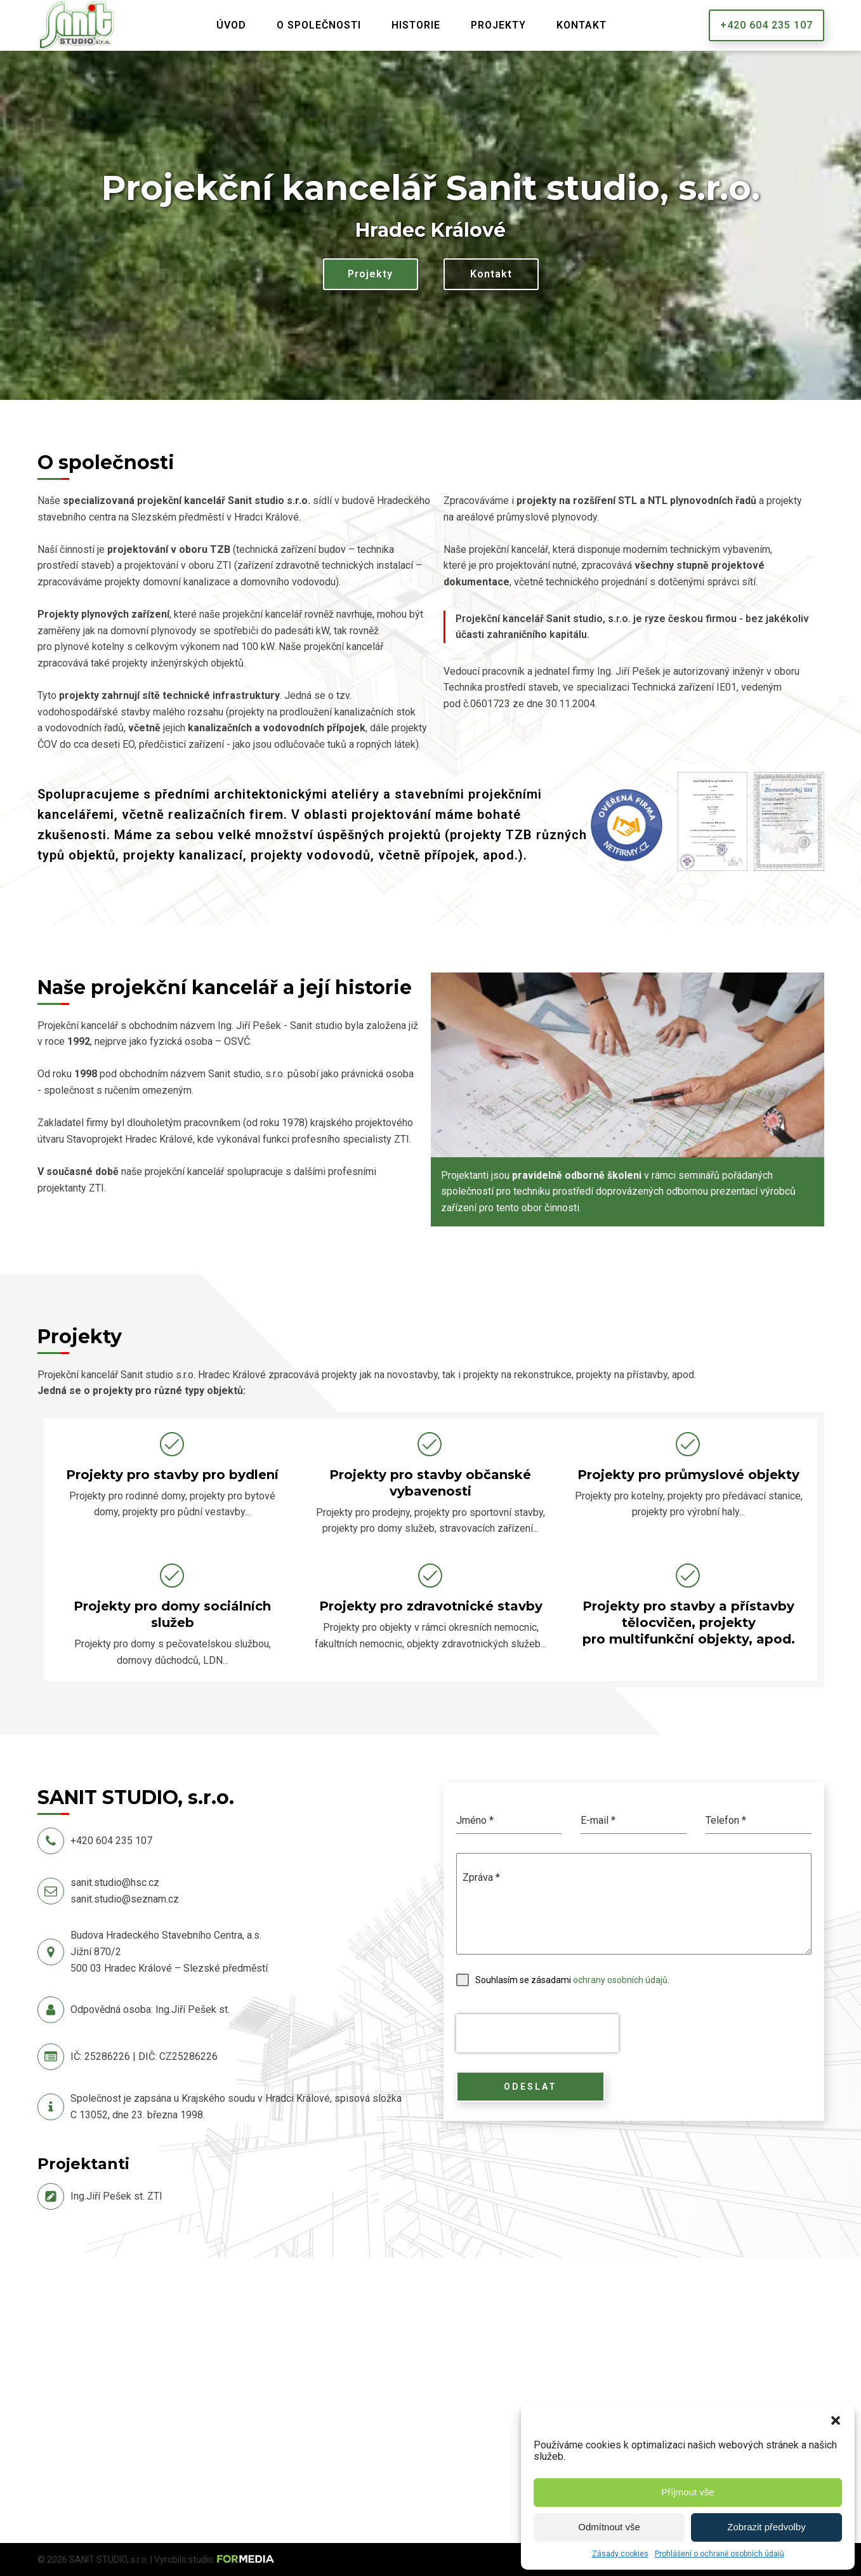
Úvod (231, 25)
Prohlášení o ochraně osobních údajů (719, 2553)
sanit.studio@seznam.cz (124, 1899)
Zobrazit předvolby (766, 2526)
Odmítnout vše (609, 2526)
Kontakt (581, 25)
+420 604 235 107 (766, 25)
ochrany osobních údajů (620, 1980)
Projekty (498, 25)
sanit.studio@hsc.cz (114, 1882)
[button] (835, 2420)
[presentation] (537, 2033)
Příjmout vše (687, 2491)
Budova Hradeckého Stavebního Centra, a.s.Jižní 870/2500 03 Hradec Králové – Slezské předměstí (169, 1951)
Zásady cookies (620, 2553)
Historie (415, 25)
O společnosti (319, 25)
